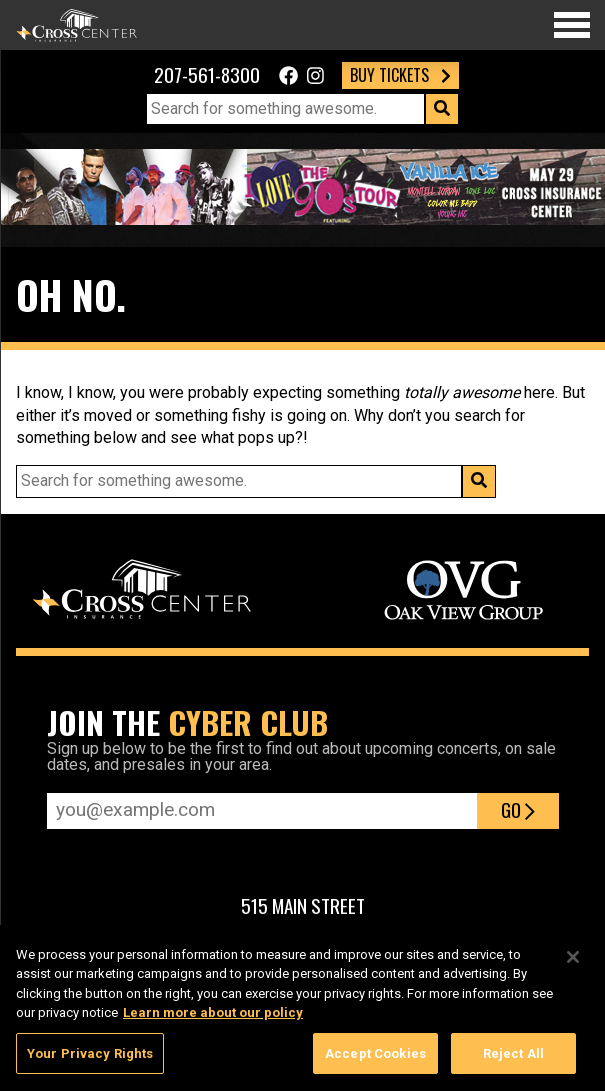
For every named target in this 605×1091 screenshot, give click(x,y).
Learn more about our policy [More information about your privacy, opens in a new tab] (213, 1018)
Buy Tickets (400, 75)
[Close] (573, 963)
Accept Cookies (375, 1059)
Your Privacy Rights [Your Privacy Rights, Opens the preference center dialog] (90, 1059)
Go (518, 809)
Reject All (513, 1059)
